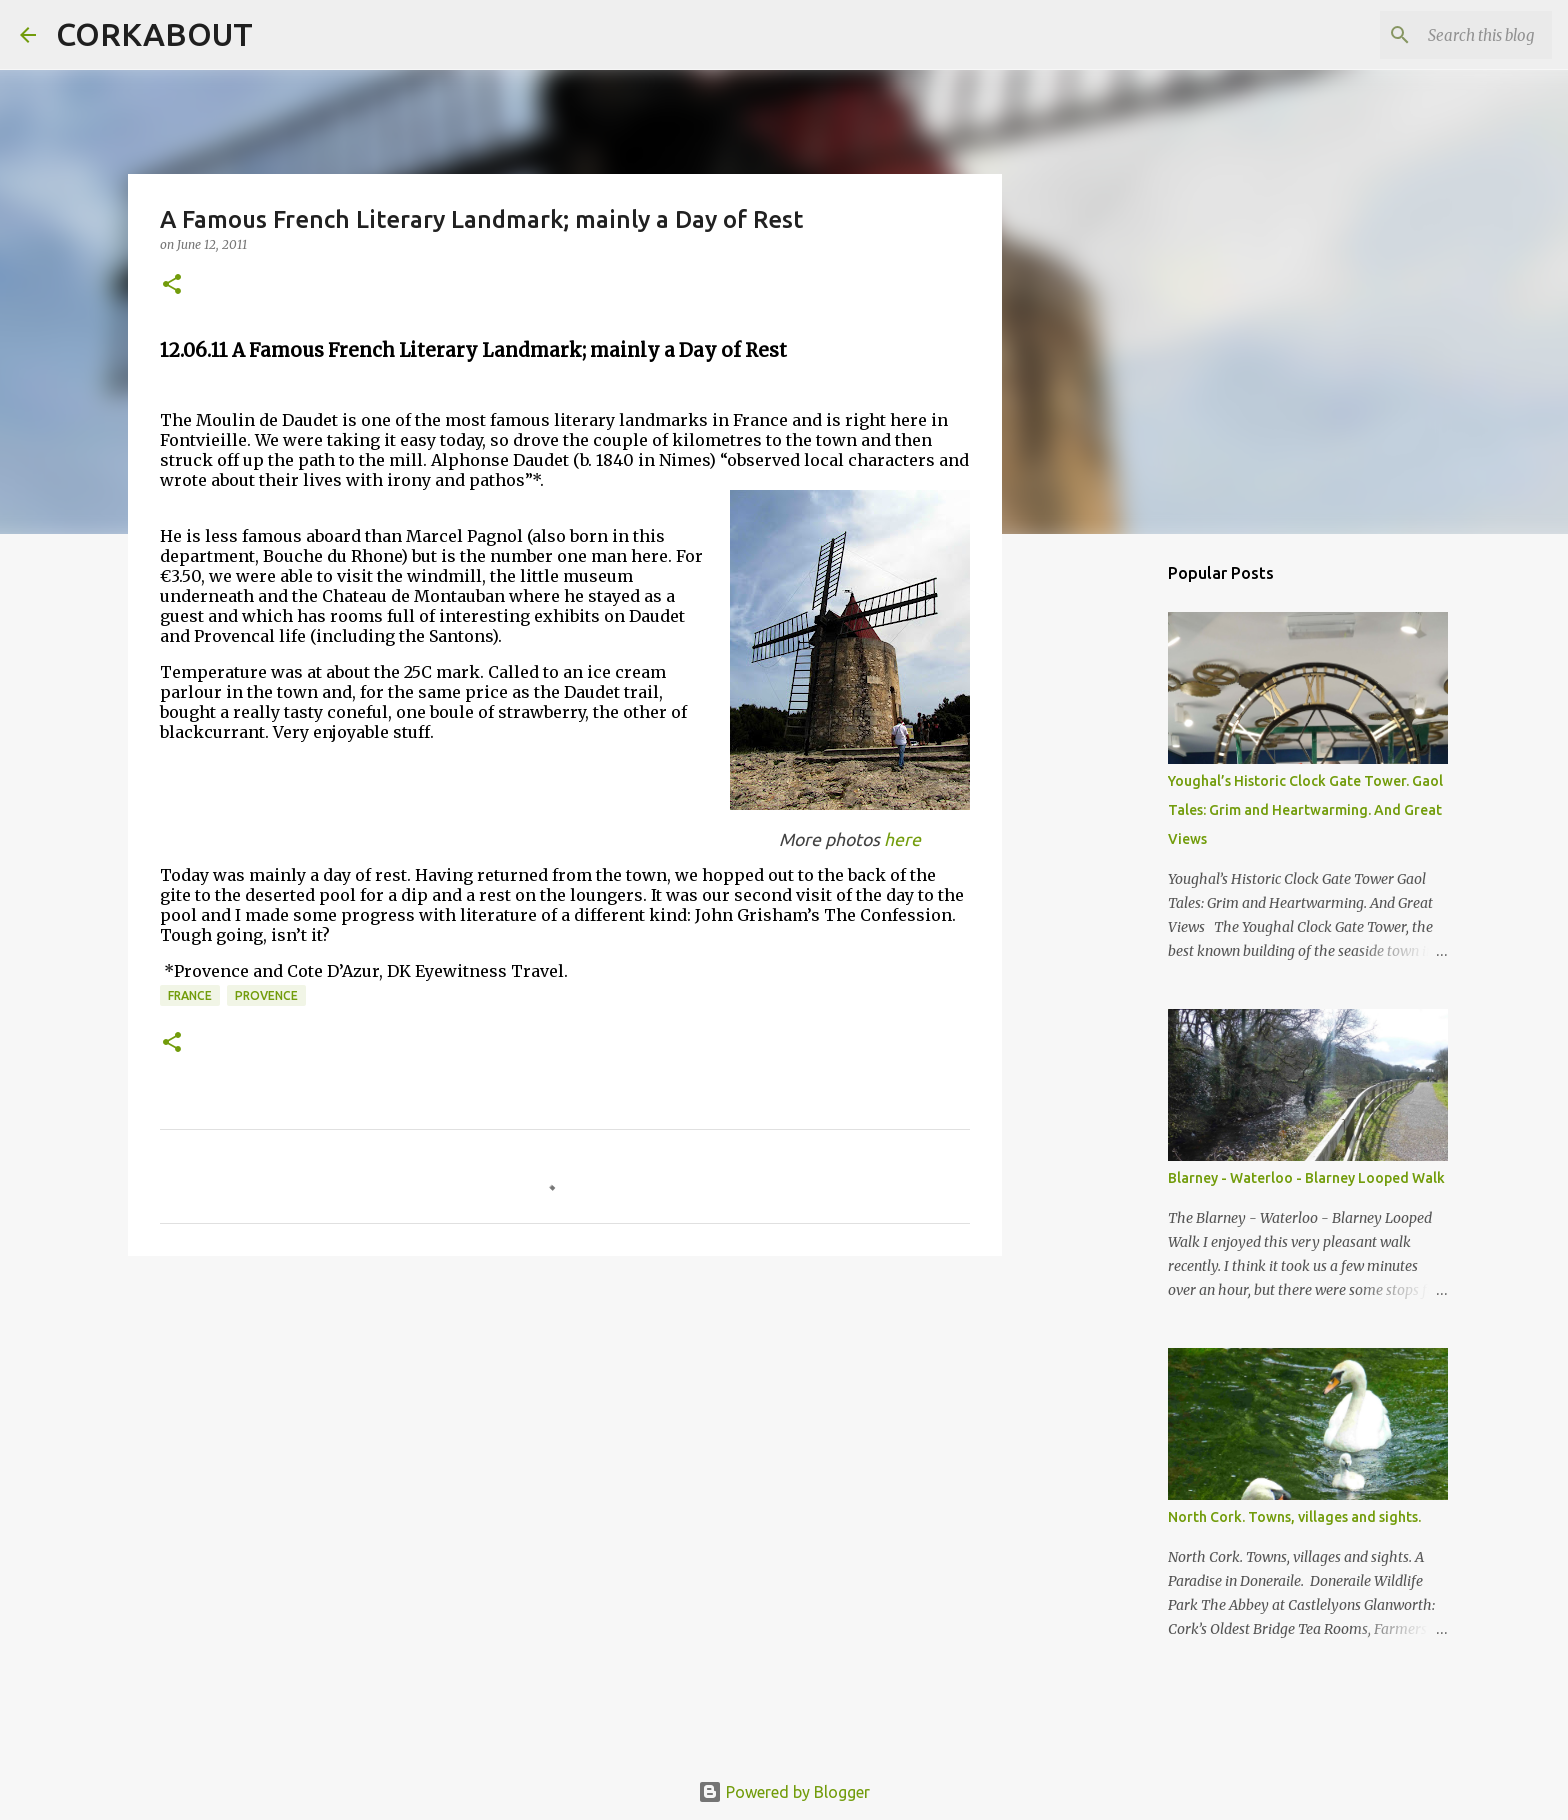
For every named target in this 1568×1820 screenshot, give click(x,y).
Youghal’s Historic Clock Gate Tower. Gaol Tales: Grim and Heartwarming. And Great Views (1305, 810)
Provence (266, 995)
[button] (172, 285)
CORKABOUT (154, 34)
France (190, 995)
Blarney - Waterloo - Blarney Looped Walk (1306, 1178)
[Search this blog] (1447, 35)
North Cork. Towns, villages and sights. (1294, 1517)
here (902, 839)
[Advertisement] (565, 1426)
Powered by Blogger (784, 1792)
